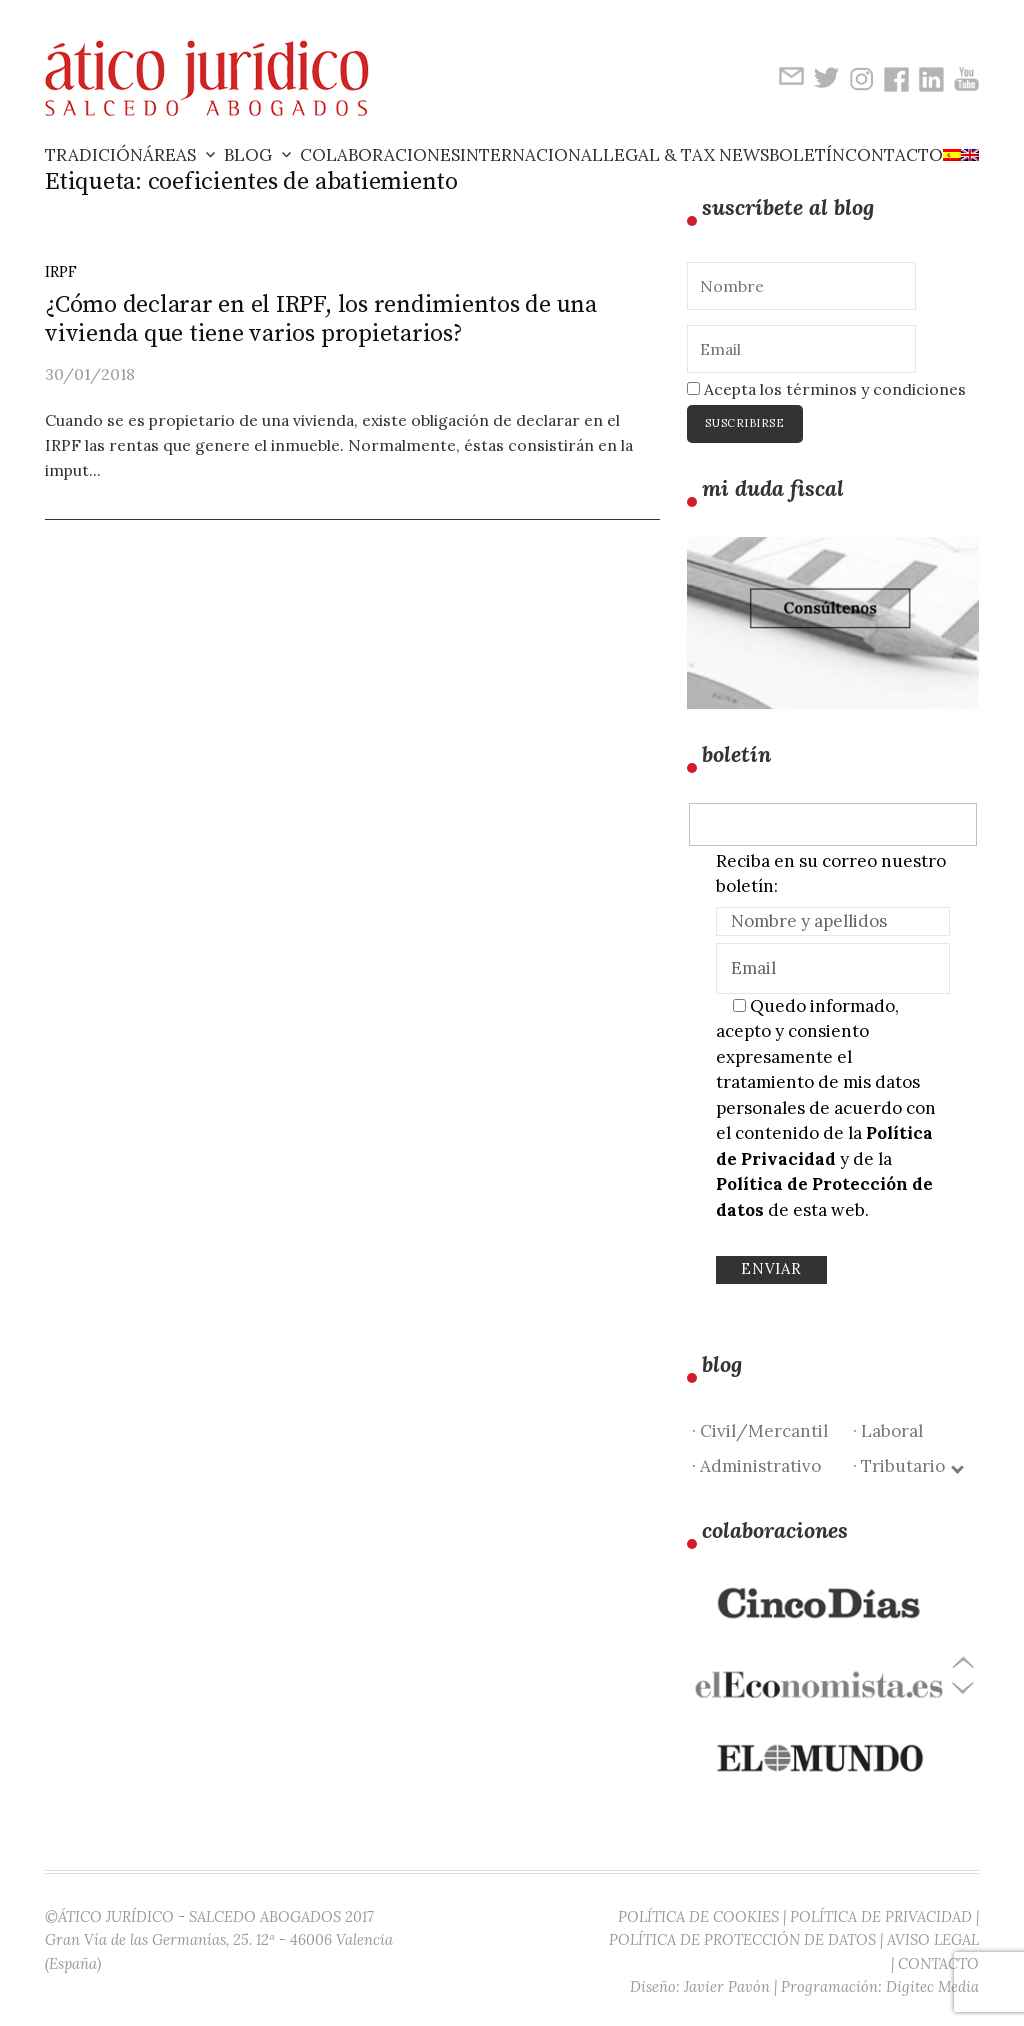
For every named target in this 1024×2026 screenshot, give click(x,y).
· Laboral (888, 1431)
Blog (248, 155)
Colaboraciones (380, 155)
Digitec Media (932, 1986)
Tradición (94, 155)
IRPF (61, 271)
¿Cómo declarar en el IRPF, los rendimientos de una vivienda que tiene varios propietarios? (321, 319)
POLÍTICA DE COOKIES (698, 1916)
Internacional (531, 155)
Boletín (807, 155)
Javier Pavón (727, 1986)
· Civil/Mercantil (760, 1431)
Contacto (894, 155)
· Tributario (907, 1466)
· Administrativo (756, 1466)
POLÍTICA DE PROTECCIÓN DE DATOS (742, 1939)
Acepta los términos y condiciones (826, 389)
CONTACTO (938, 1963)
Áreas (169, 155)
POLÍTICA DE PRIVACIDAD (881, 1916)
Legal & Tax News (686, 155)
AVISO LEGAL (933, 1939)
